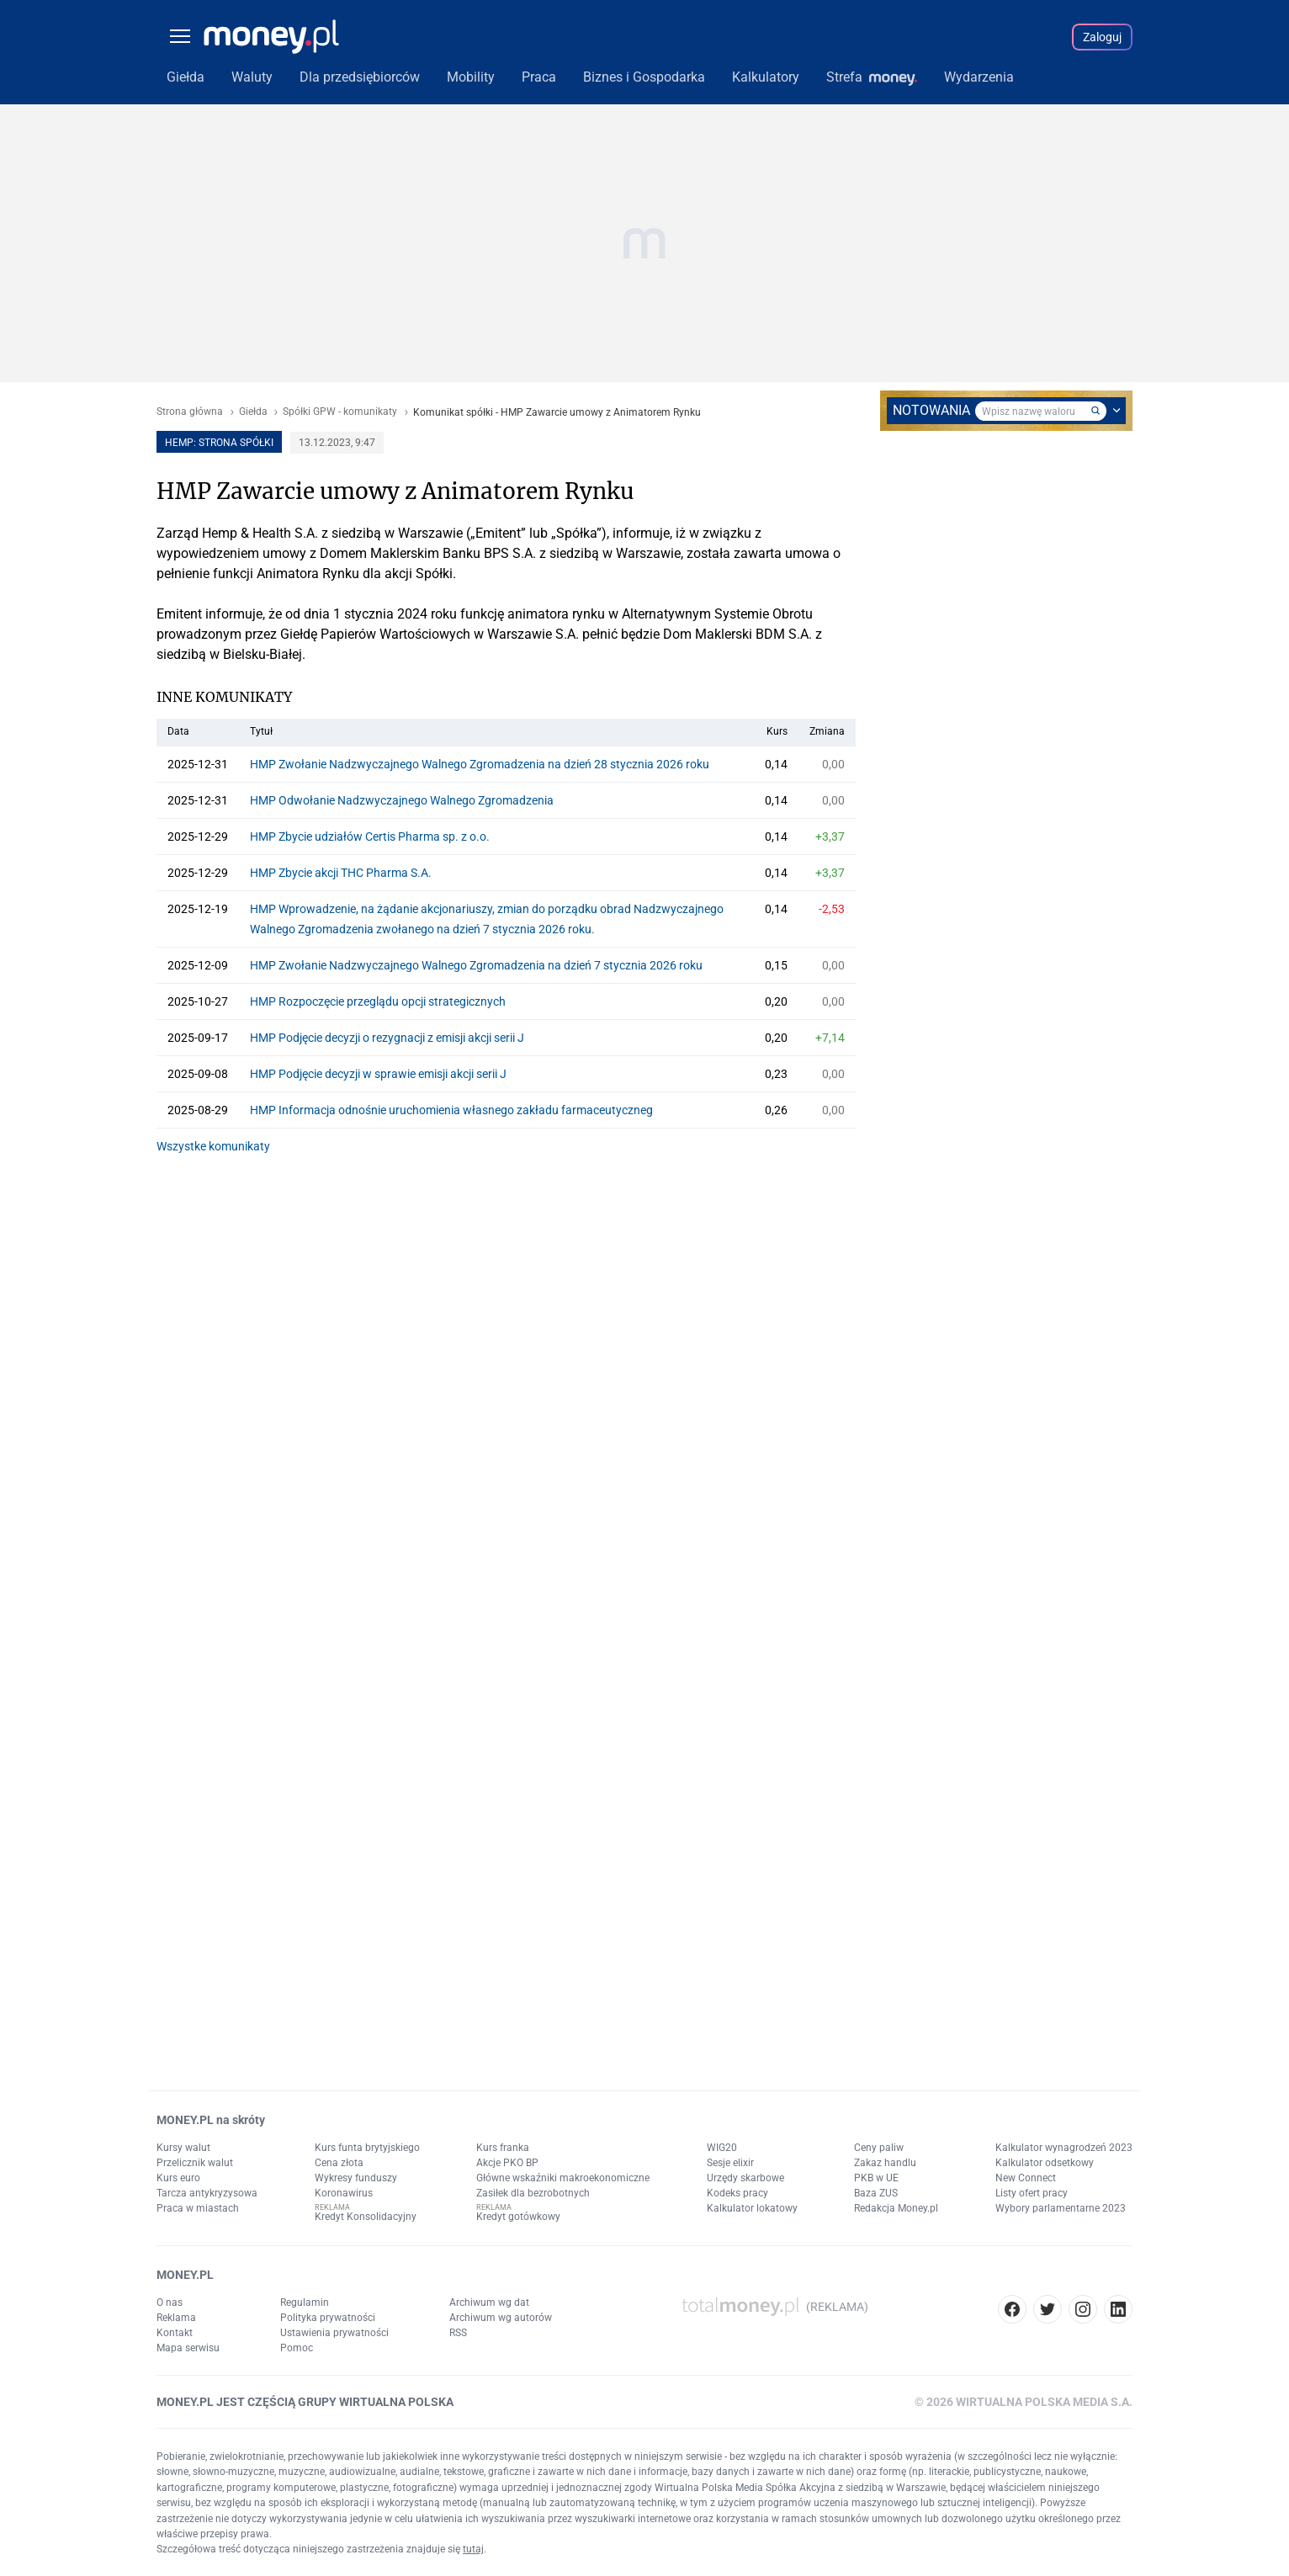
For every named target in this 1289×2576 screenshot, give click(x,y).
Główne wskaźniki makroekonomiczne (563, 2178)
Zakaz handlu (885, 2163)
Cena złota (339, 2163)
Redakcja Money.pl (896, 2208)
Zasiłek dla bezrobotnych (533, 2193)
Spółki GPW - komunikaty (340, 411)
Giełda (253, 411)
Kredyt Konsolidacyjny (365, 2217)
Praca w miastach (197, 2208)
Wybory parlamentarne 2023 (1060, 2208)
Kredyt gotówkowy (518, 2217)
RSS (458, 2333)
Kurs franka (502, 2148)
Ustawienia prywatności (334, 2333)
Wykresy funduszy (356, 2178)
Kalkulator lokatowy (752, 2208)
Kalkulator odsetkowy (1044, 2163)
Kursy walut (183, 2148)
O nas (169, 2302)
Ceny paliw (879, 2148)
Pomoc (296, 2348)
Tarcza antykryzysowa (206, 2193)
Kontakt (174, 2333)
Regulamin (304, 2302)
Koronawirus (344, 2193)
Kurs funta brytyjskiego (367, 2148)
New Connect (1025, 2178)
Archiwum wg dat (489, 2302)
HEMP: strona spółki (219, 443)
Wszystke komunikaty (213, 1146)
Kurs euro (178, 2178)
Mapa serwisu (188, 2348)
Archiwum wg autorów (500, 2318)
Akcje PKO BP (507, 2163)
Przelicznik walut (194, 2163)
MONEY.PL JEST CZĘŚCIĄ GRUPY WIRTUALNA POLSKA (305, 2402)
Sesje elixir (730, 2163)
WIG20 (722, 2148)
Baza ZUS (876, 2193)
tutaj (473, 2549)
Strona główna (189, 411)
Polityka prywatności (327, 2318)
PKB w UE (876, 2178)
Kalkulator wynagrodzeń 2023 (1064, 2148)
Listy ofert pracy (1031, 2193)
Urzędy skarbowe (745, 2178)
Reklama (176, 2318)
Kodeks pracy (737, 2193)
